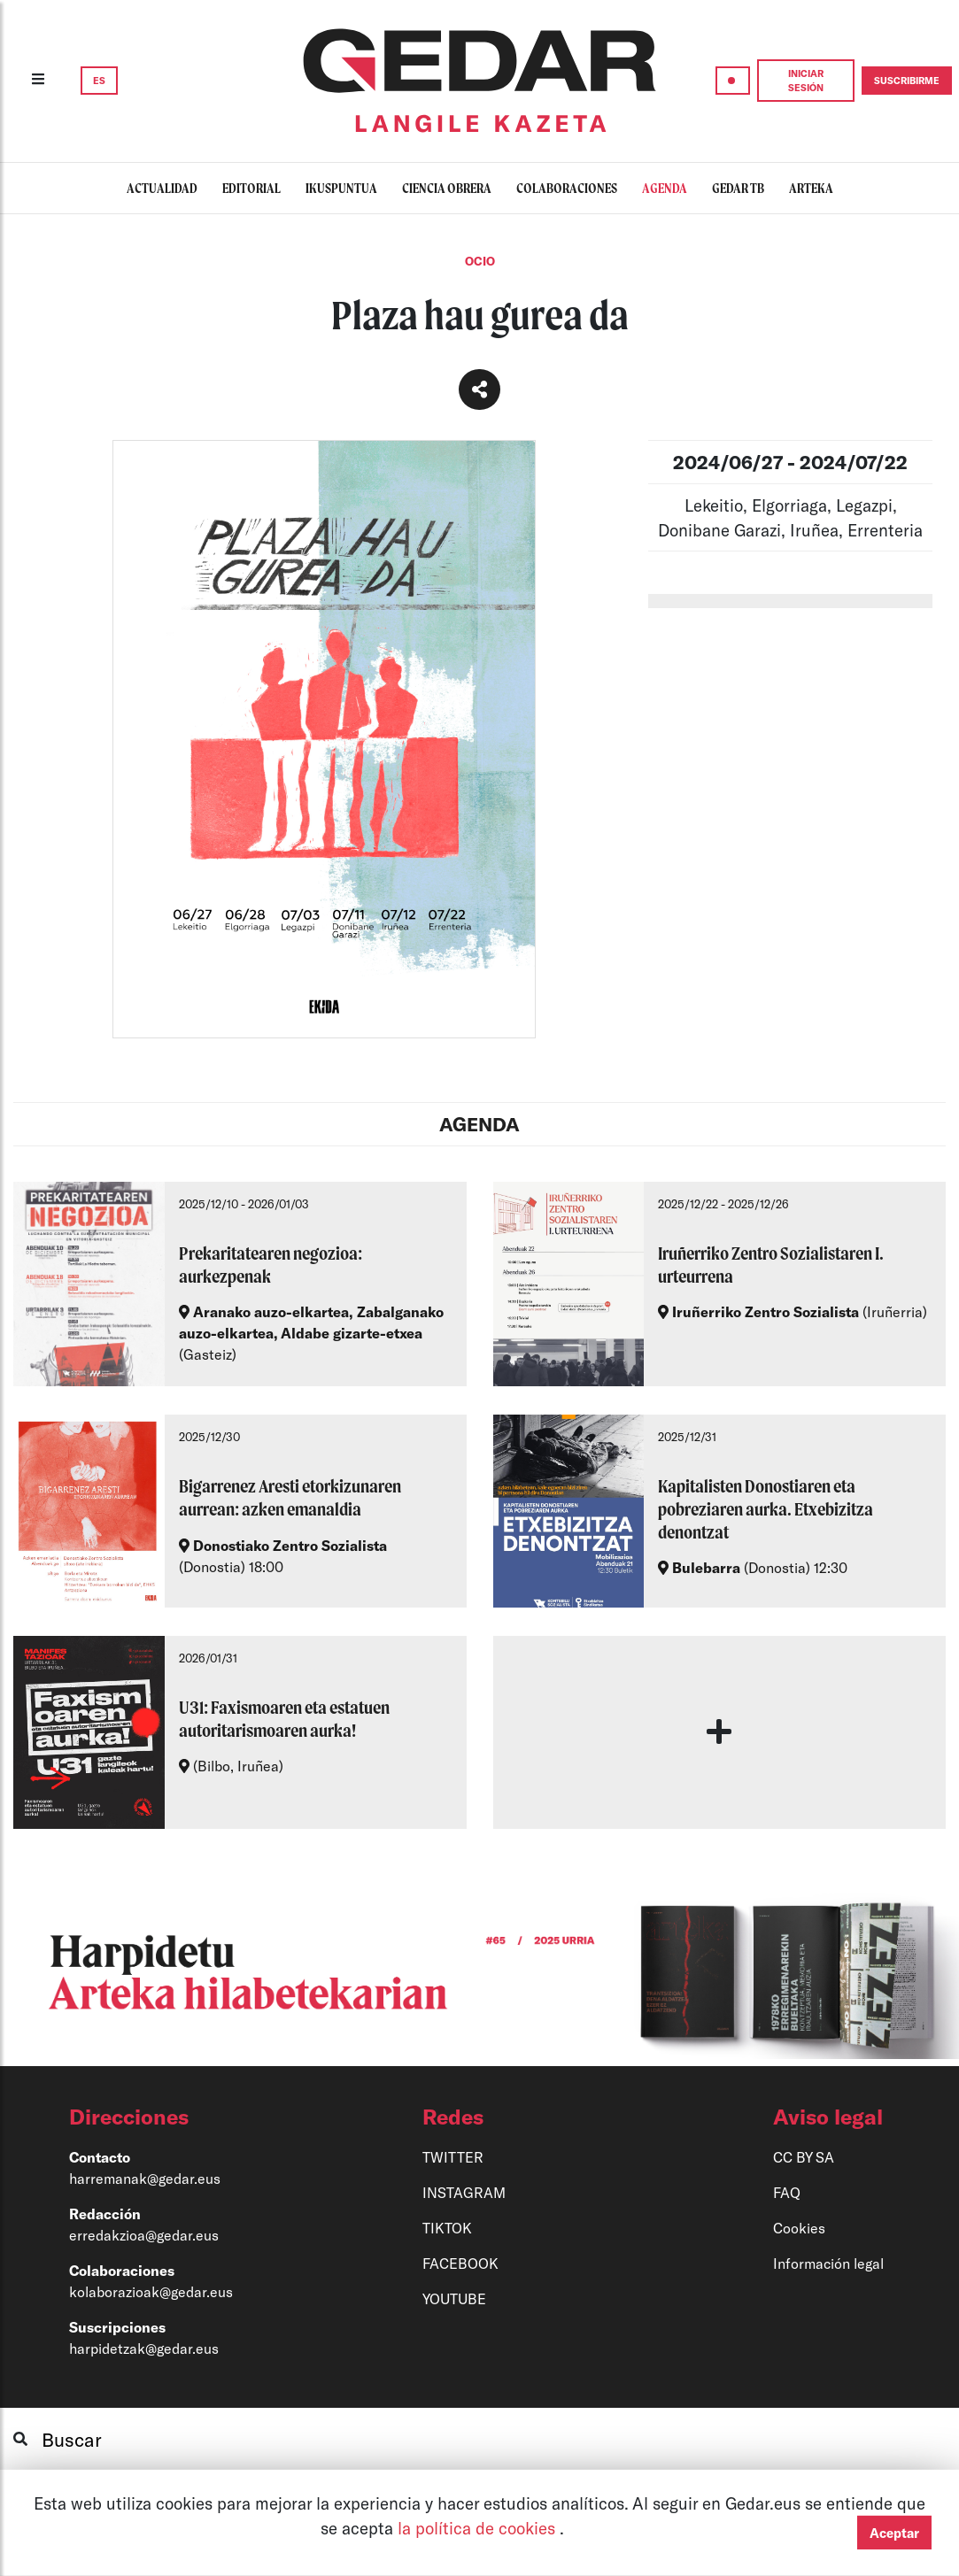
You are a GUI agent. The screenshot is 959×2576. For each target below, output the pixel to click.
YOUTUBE (454, 2298)
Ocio (480, 261)
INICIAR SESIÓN (806, 80)
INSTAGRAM (464, 2192)
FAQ (786, 2192)
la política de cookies (479, 2528)
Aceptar (894, 2533)
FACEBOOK (460, 2263)
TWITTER (452, 2156)
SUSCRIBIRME (907, 80)
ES (99, 80)
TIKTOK (447, 2227)
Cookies (799, 2227)
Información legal (828, 2263)
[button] (190, 2117)
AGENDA (479, 1124)
